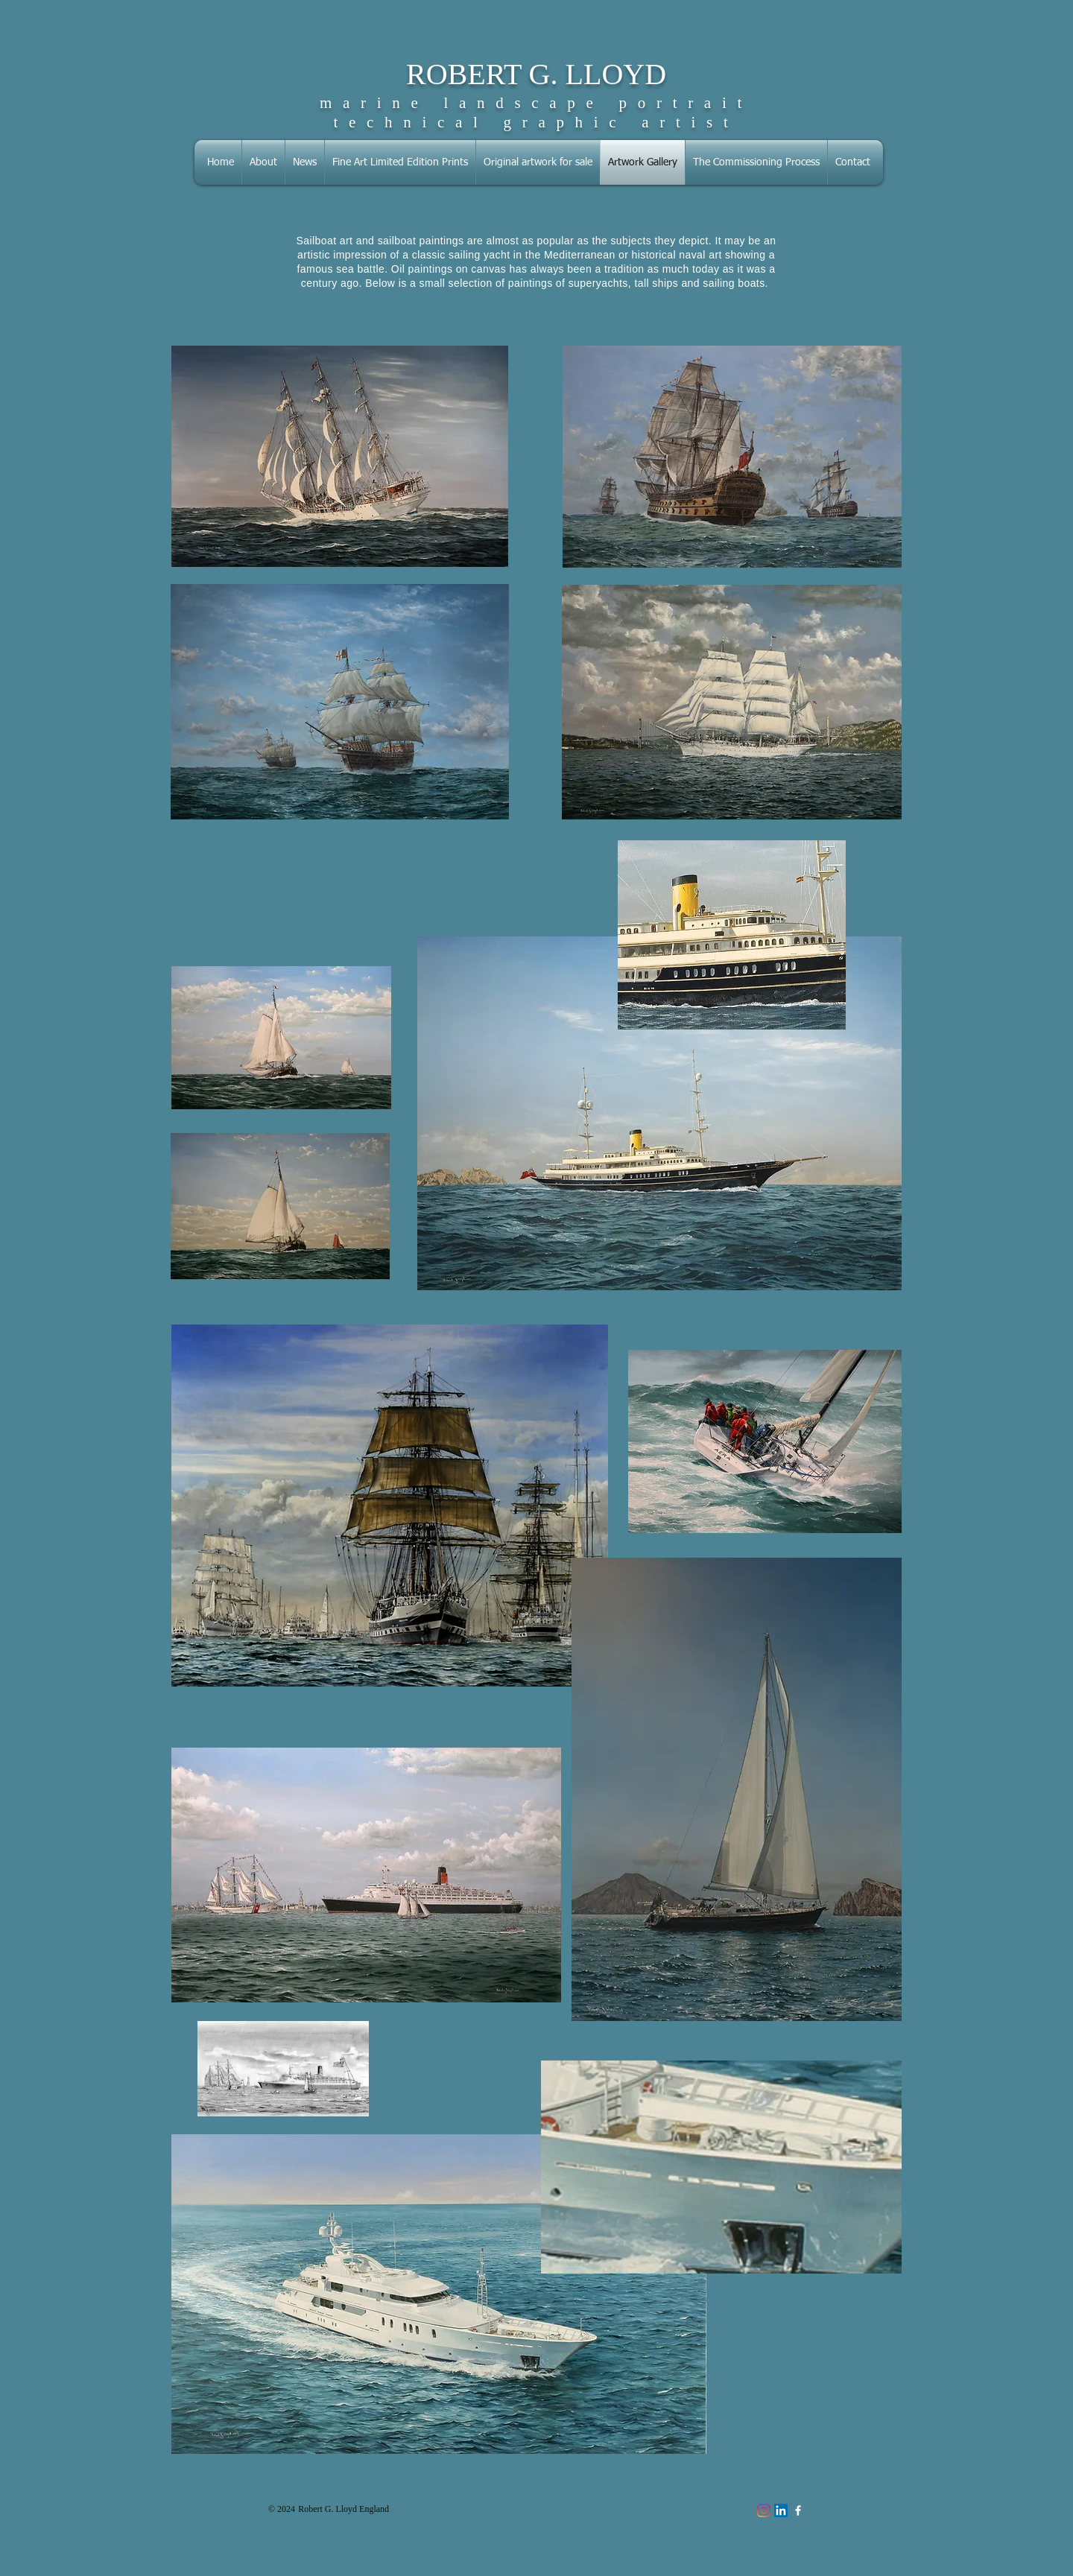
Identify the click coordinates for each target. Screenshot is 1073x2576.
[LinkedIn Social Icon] (781, 2510)
